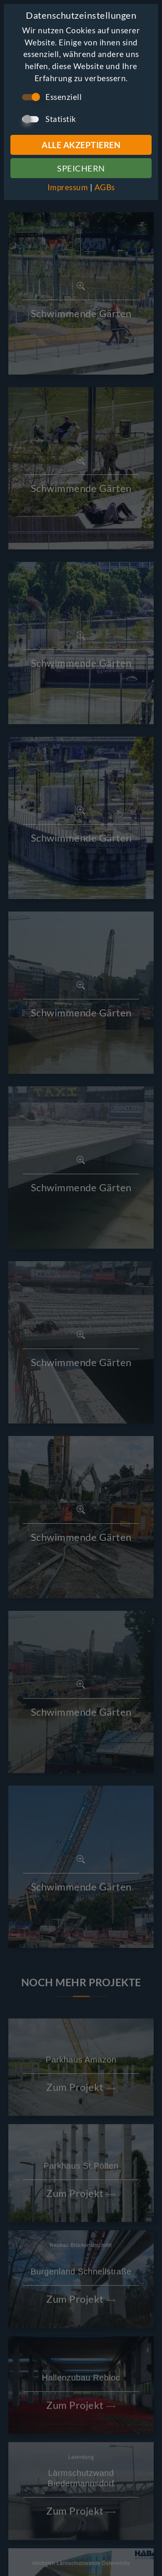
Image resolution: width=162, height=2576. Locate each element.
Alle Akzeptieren (81, 145)
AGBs (105, 187)
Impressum (67, 187)
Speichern (81, 168)
